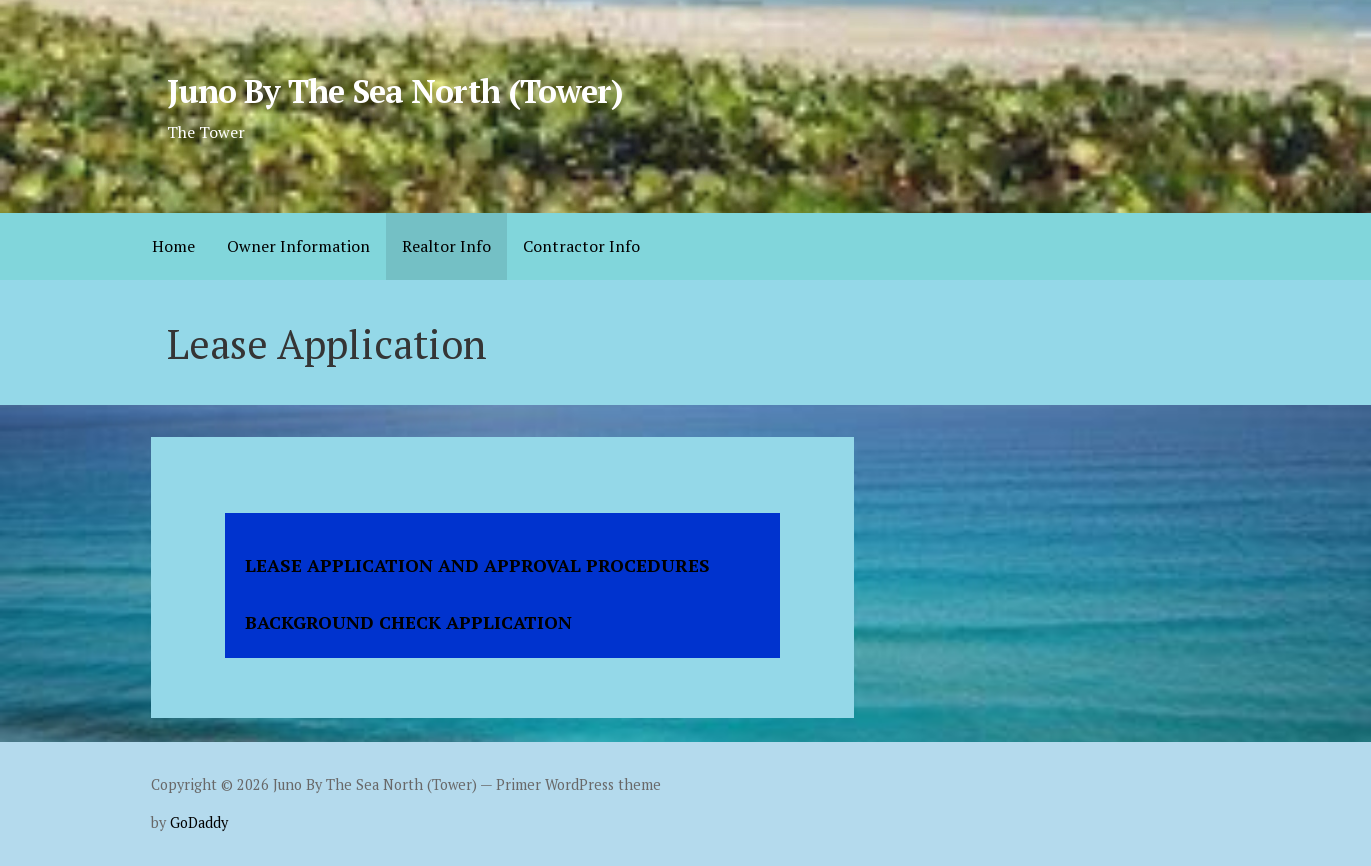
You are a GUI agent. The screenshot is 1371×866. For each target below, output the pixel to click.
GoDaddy (199, 822)
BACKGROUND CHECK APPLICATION (408, 622)
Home (173, 246)
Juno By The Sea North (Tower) (395, 91)
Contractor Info (581, 246)
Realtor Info (446, 246)
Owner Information (298, 246)
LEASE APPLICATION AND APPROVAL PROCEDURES (477, 565)
